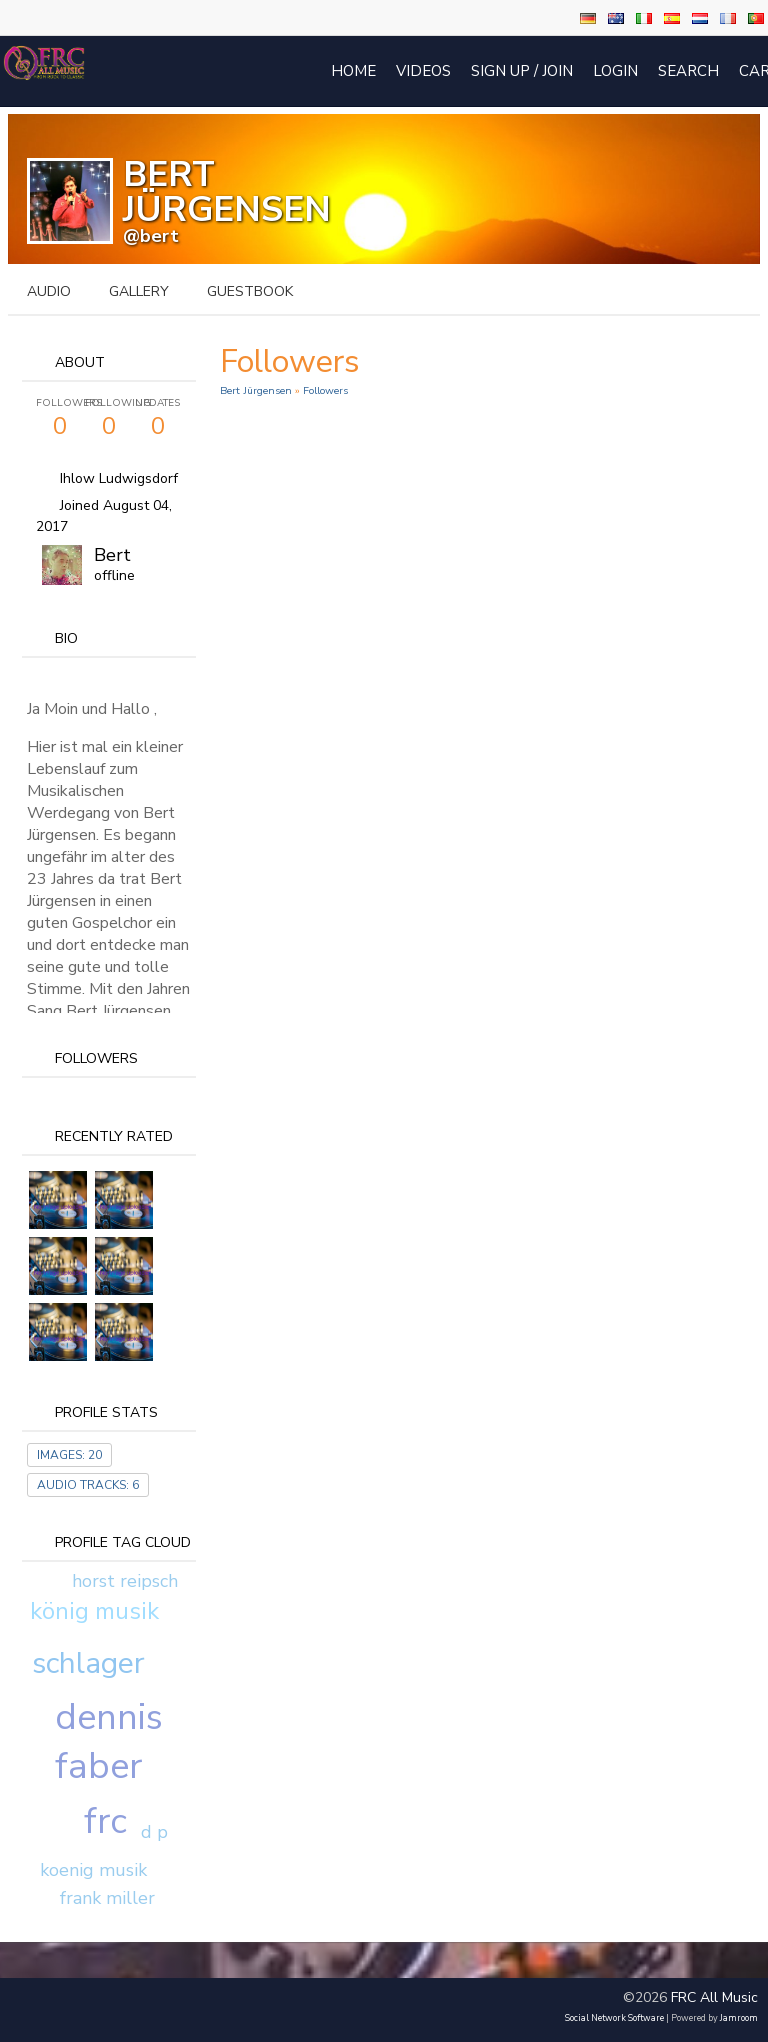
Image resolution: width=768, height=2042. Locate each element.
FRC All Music (714, 1997)
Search (688, 71)
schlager (88, 1663)
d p (154, 1832)
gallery (139, 291)
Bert (112, 555)
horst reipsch (125, 1581)
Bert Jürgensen (256, 390)
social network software (614, 2018)
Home (353, 71)
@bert (151, 236)
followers (325, 390)
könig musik (94, 1611)
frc (105, 1821)
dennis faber (109, 1742)
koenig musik (93, 1870)
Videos (423, 71)
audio (49, 291)
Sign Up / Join (522, 71)
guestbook (250, 291)
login (615, 71)
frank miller (107, 1898)
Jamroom (739, 2018)
